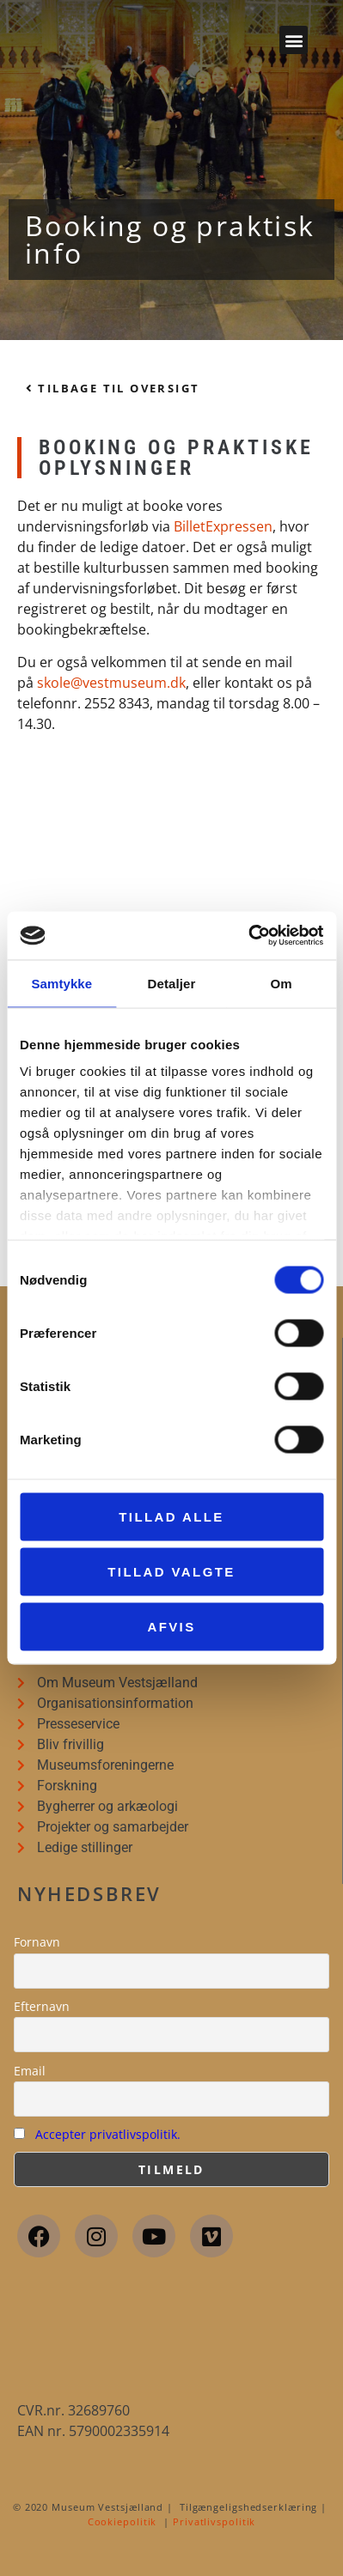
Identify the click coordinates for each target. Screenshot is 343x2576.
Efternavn (42, 2006)
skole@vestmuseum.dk (111, 682)
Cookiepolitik (122, 2521)
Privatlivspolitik (214, 2521)
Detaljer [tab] (172, 982)
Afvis (171, 1626)
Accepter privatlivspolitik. (108, 2134)
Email (30, 2071)
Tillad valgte (171, 1571)
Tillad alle (171, 1516)
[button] (293, 40)
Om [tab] (281, 982)
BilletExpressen (223, 526)
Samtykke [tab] (61, 982)
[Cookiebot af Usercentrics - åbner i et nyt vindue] (248, 936)
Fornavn (37, 1942)
